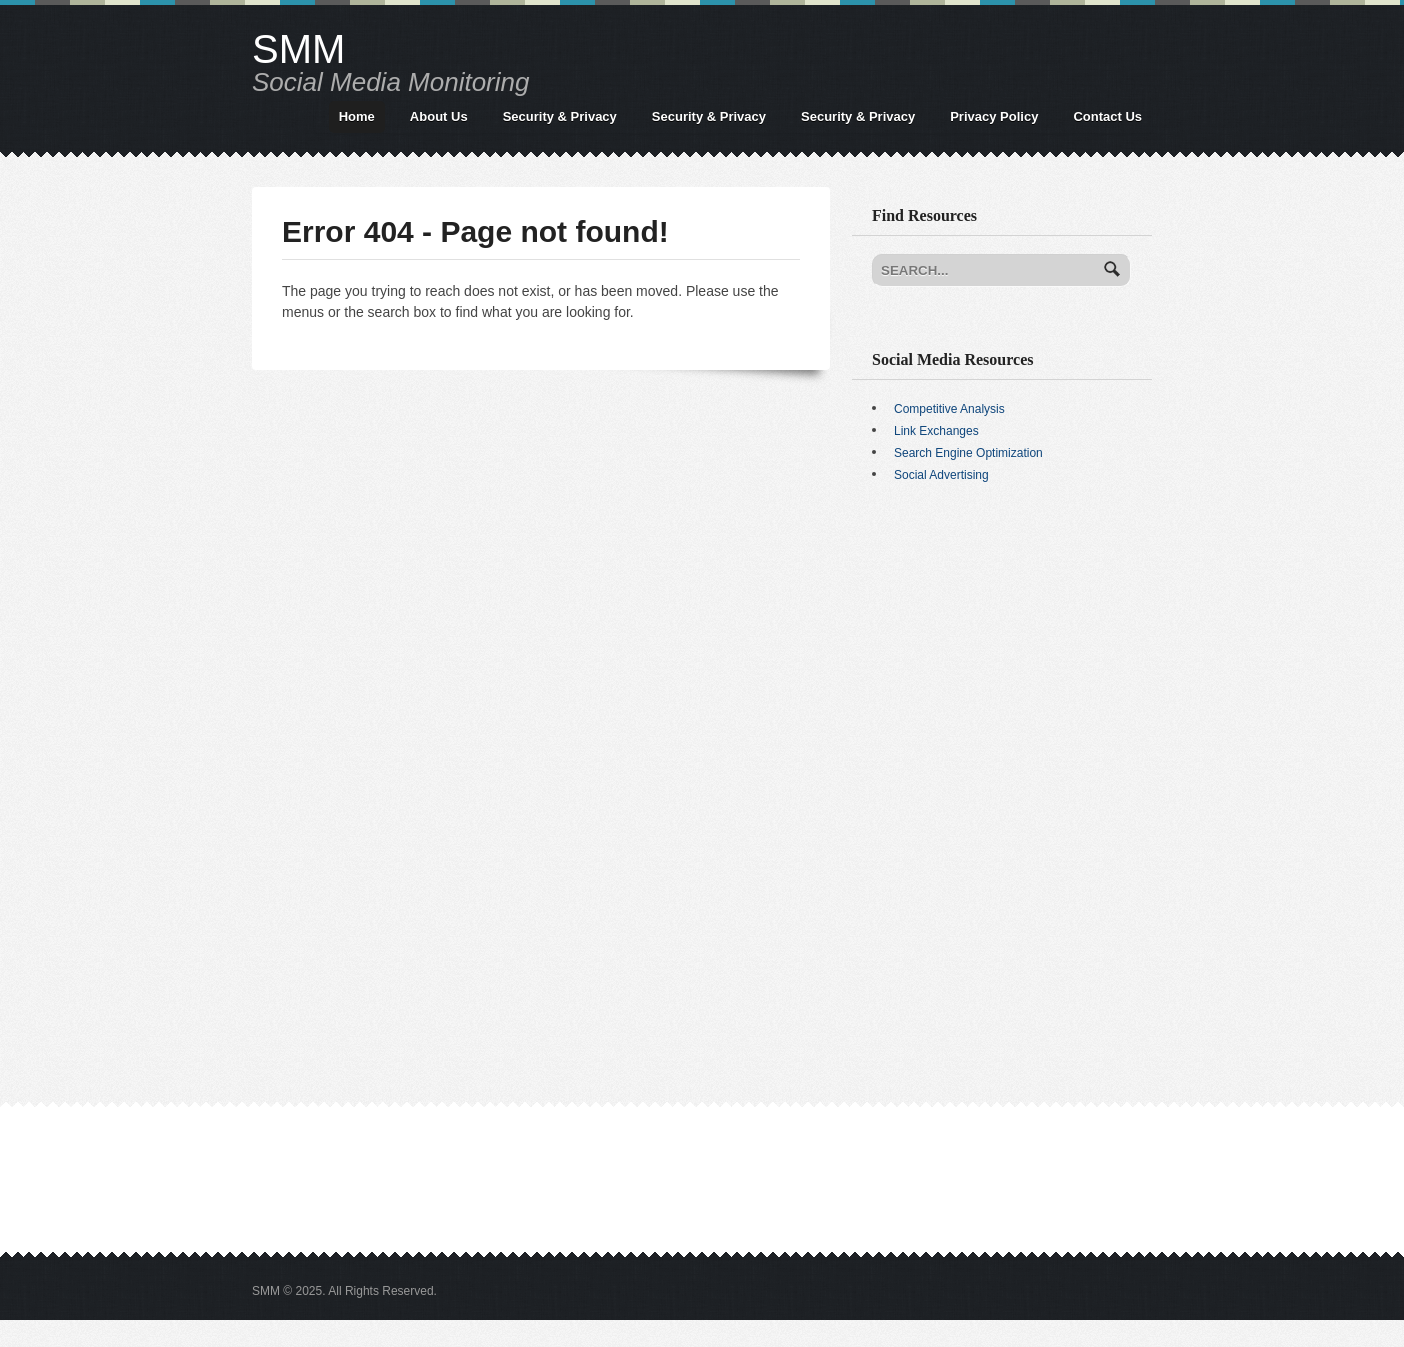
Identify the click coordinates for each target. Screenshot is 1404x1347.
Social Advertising (941, 475)
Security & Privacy (560, 116)
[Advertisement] (1002, 655)
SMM (298, 49)
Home (357, 116)
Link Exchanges (936, 431)
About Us (439, 116)
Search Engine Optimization (968, 453)
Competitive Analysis (949, 409)
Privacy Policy (994, 116)
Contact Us (1107, 116)
